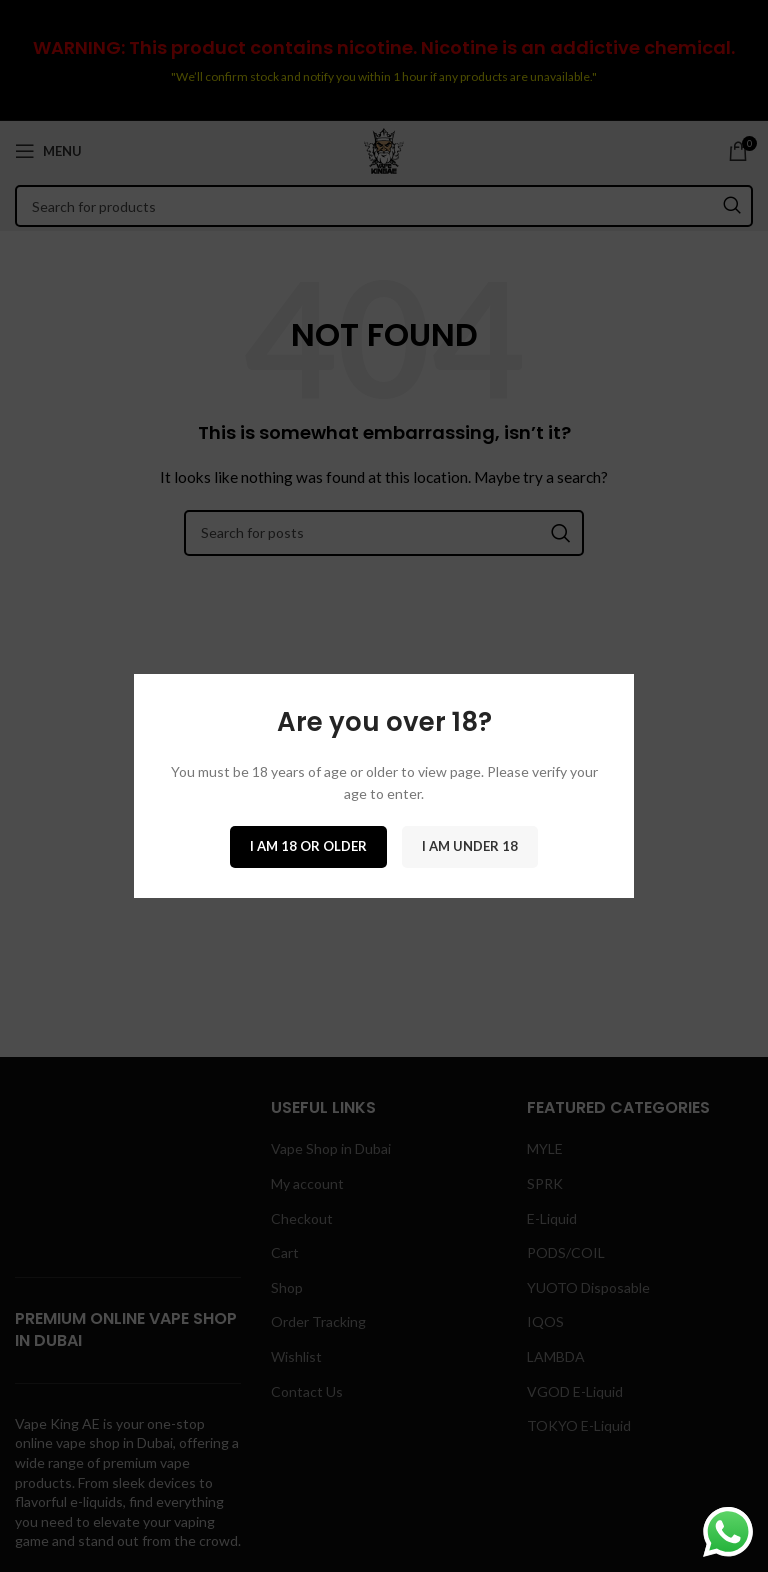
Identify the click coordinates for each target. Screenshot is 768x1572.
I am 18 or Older (308, 846)
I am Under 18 (470, 846)
